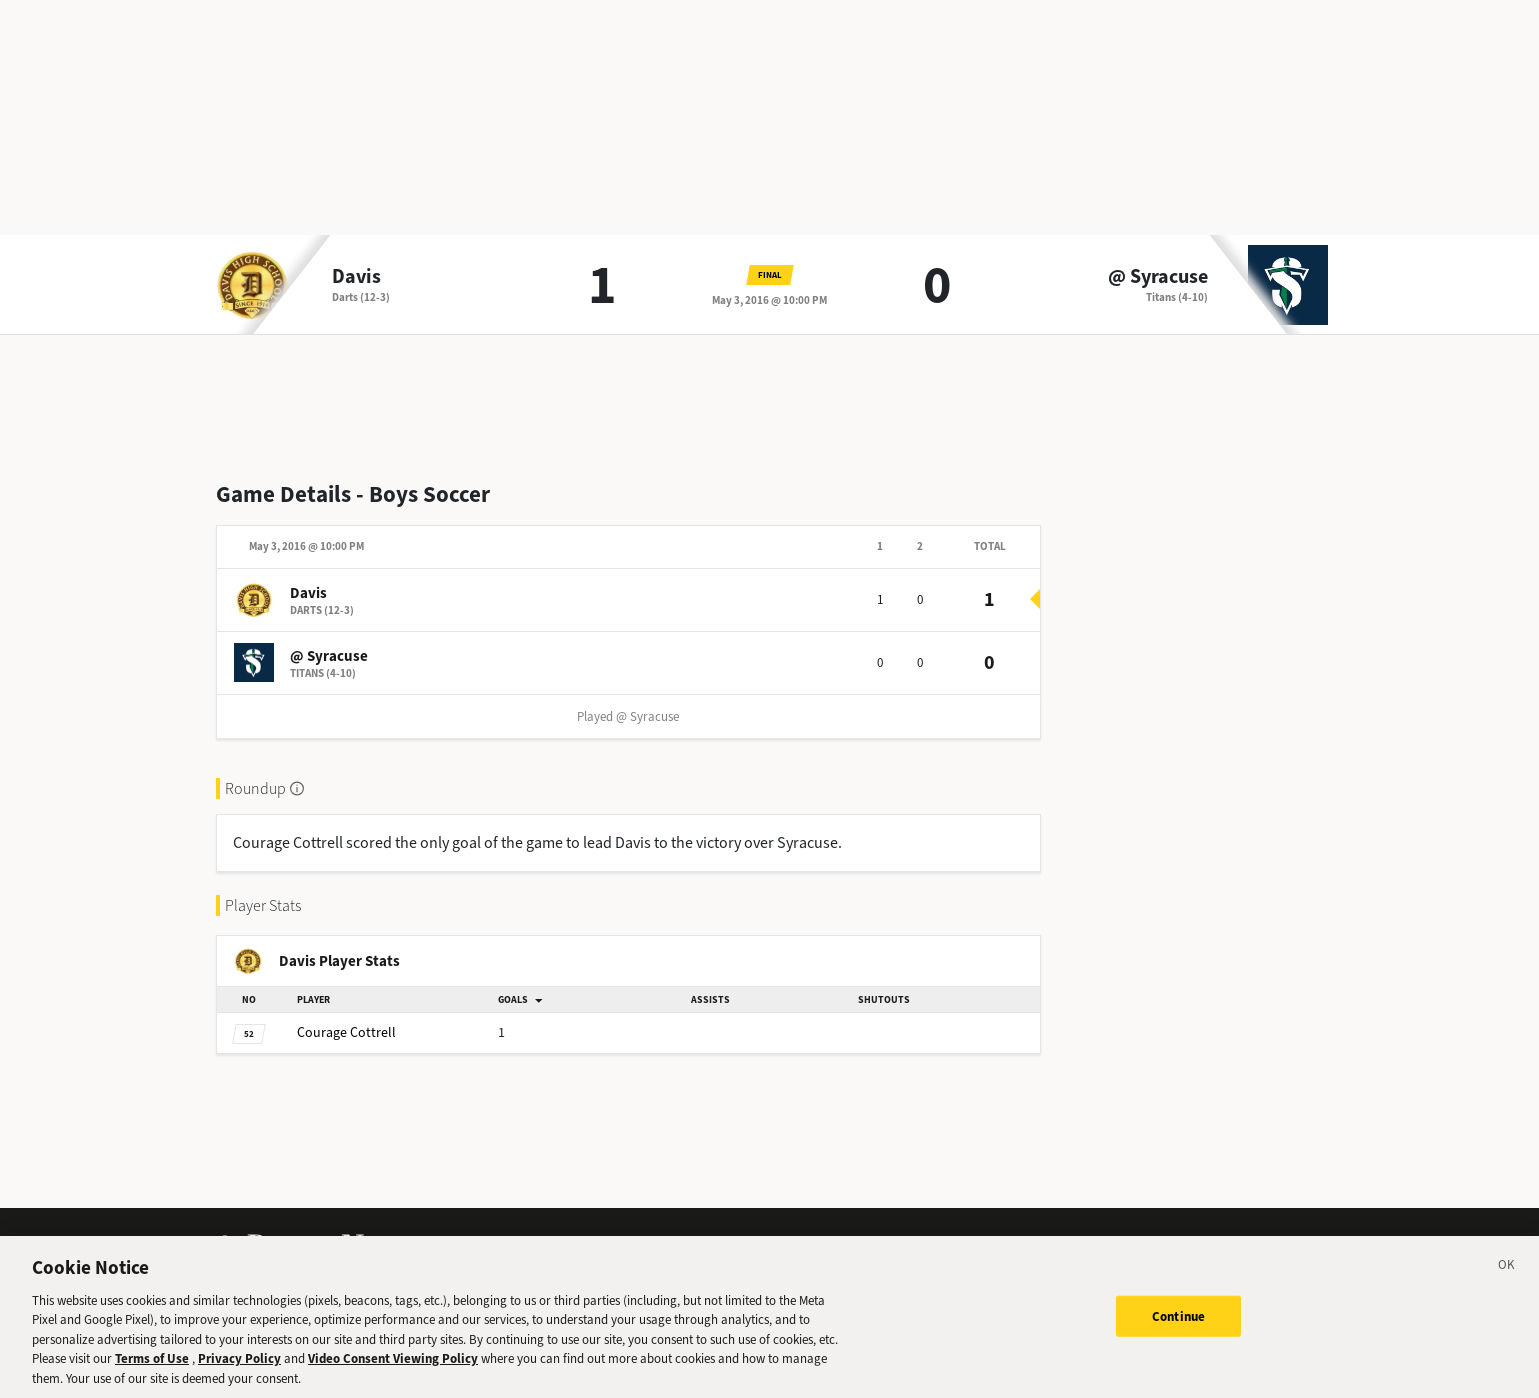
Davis (356, 277)
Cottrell (346, 1032)
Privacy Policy (239, 1379)
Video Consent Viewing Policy (393, 1379)
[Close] (1507, 1289)
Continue (1178, 1336)
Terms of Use (152, 1379)
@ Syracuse (1158, 277)
